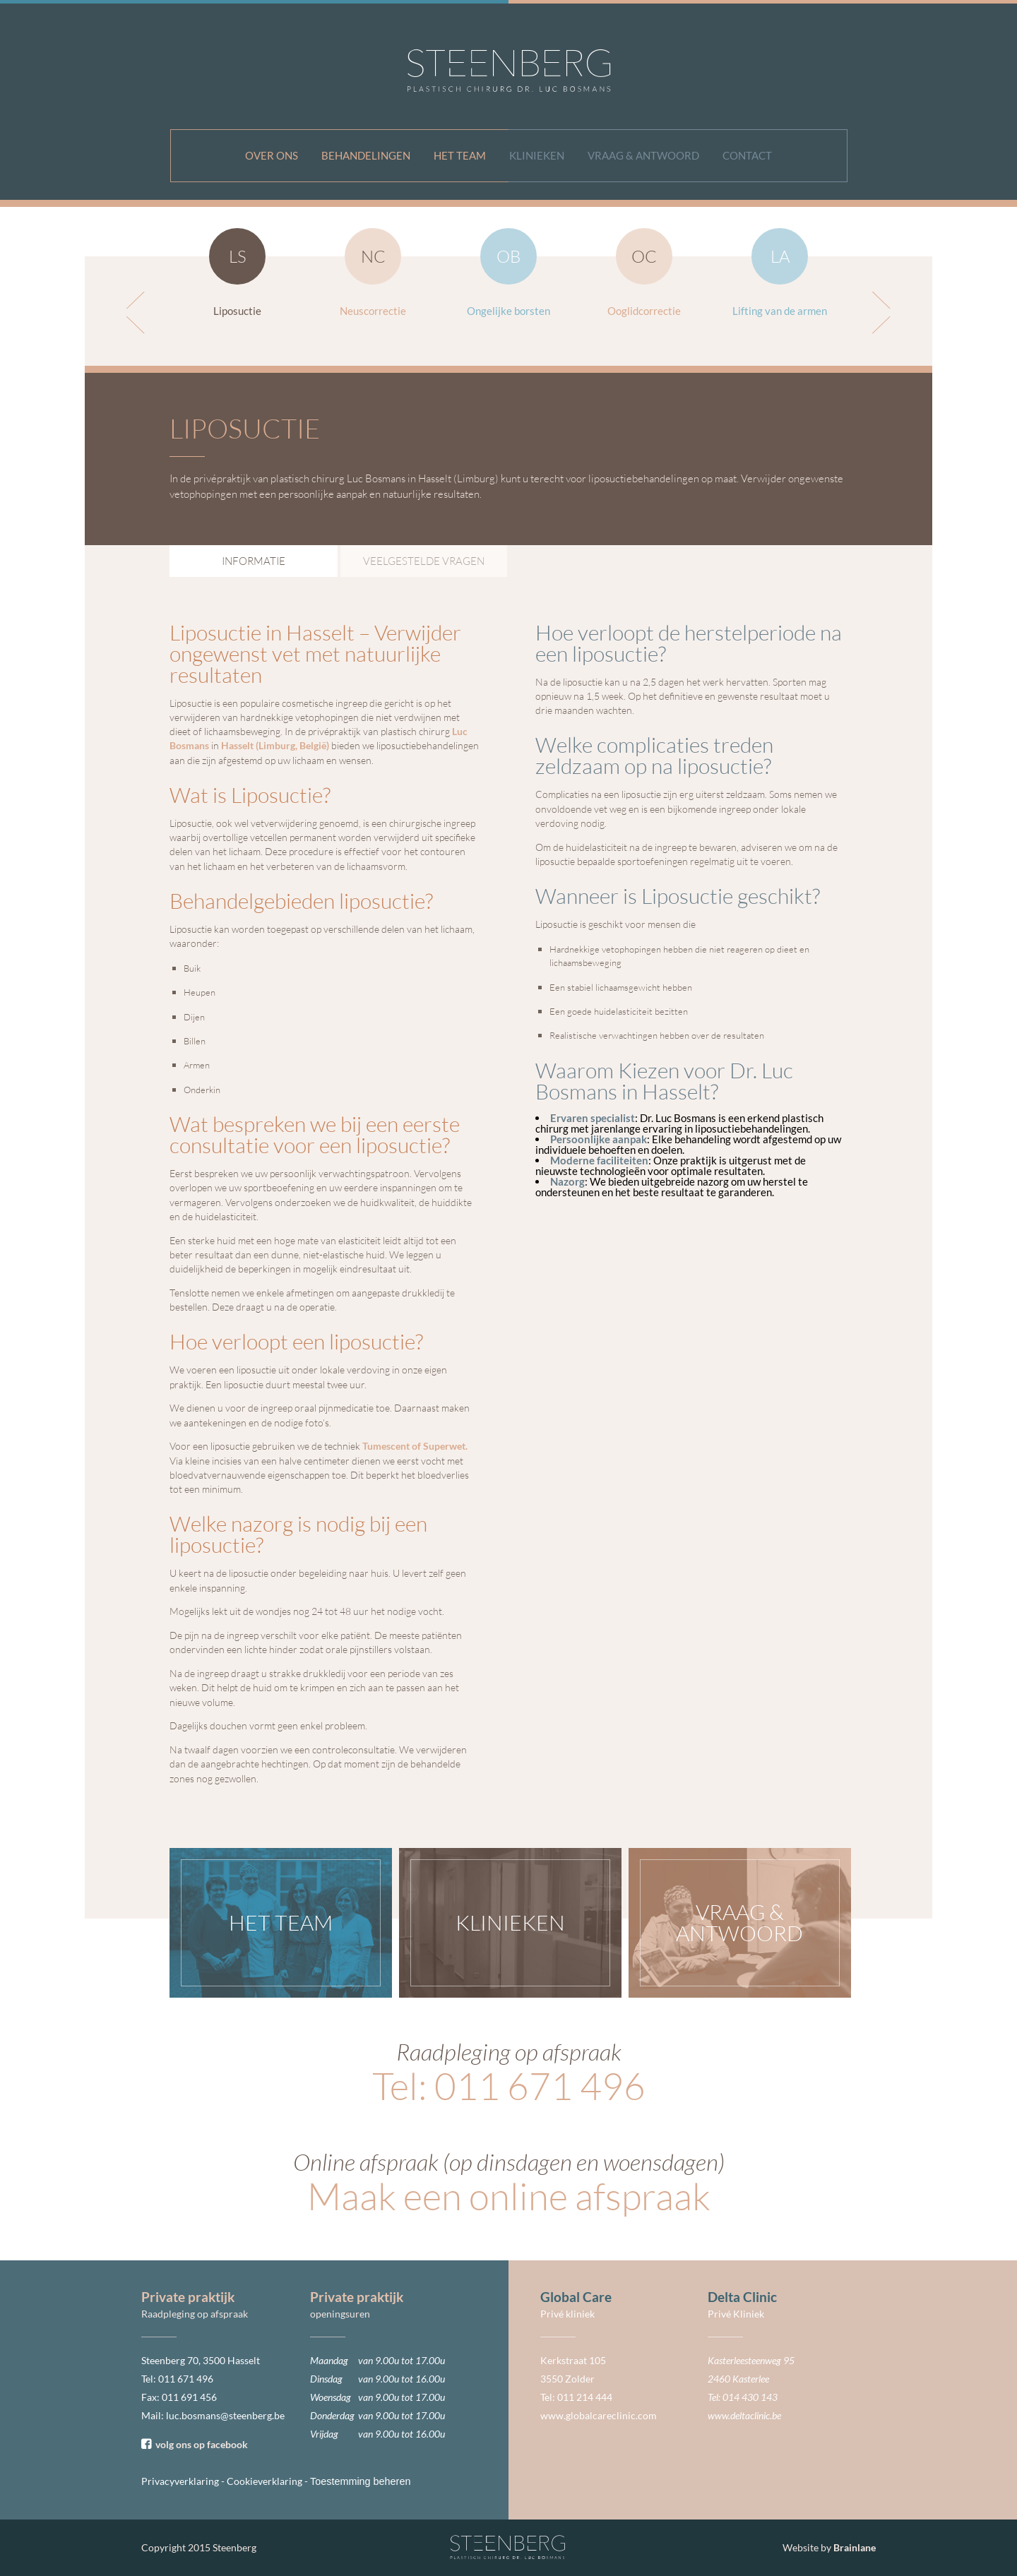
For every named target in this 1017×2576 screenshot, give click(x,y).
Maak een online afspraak (508, 2196)
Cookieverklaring (264, 2481)
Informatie (253, 561)
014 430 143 (750, 2397)
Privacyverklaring (180, 2481)
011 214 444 (584, 2397)
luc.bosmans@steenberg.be (225, 2415)
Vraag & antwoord (643, 155)
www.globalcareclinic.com (598, 2415)
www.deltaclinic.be (744, 2415)
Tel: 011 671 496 (509, 2086)
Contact (747, 155)
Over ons (271, 155)
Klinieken (536, 155)
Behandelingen (365, 155)
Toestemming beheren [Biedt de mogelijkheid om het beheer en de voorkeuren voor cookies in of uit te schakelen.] (360, 2481)
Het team (460, 155)
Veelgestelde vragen (423, 561)
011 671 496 (185, 2379)
